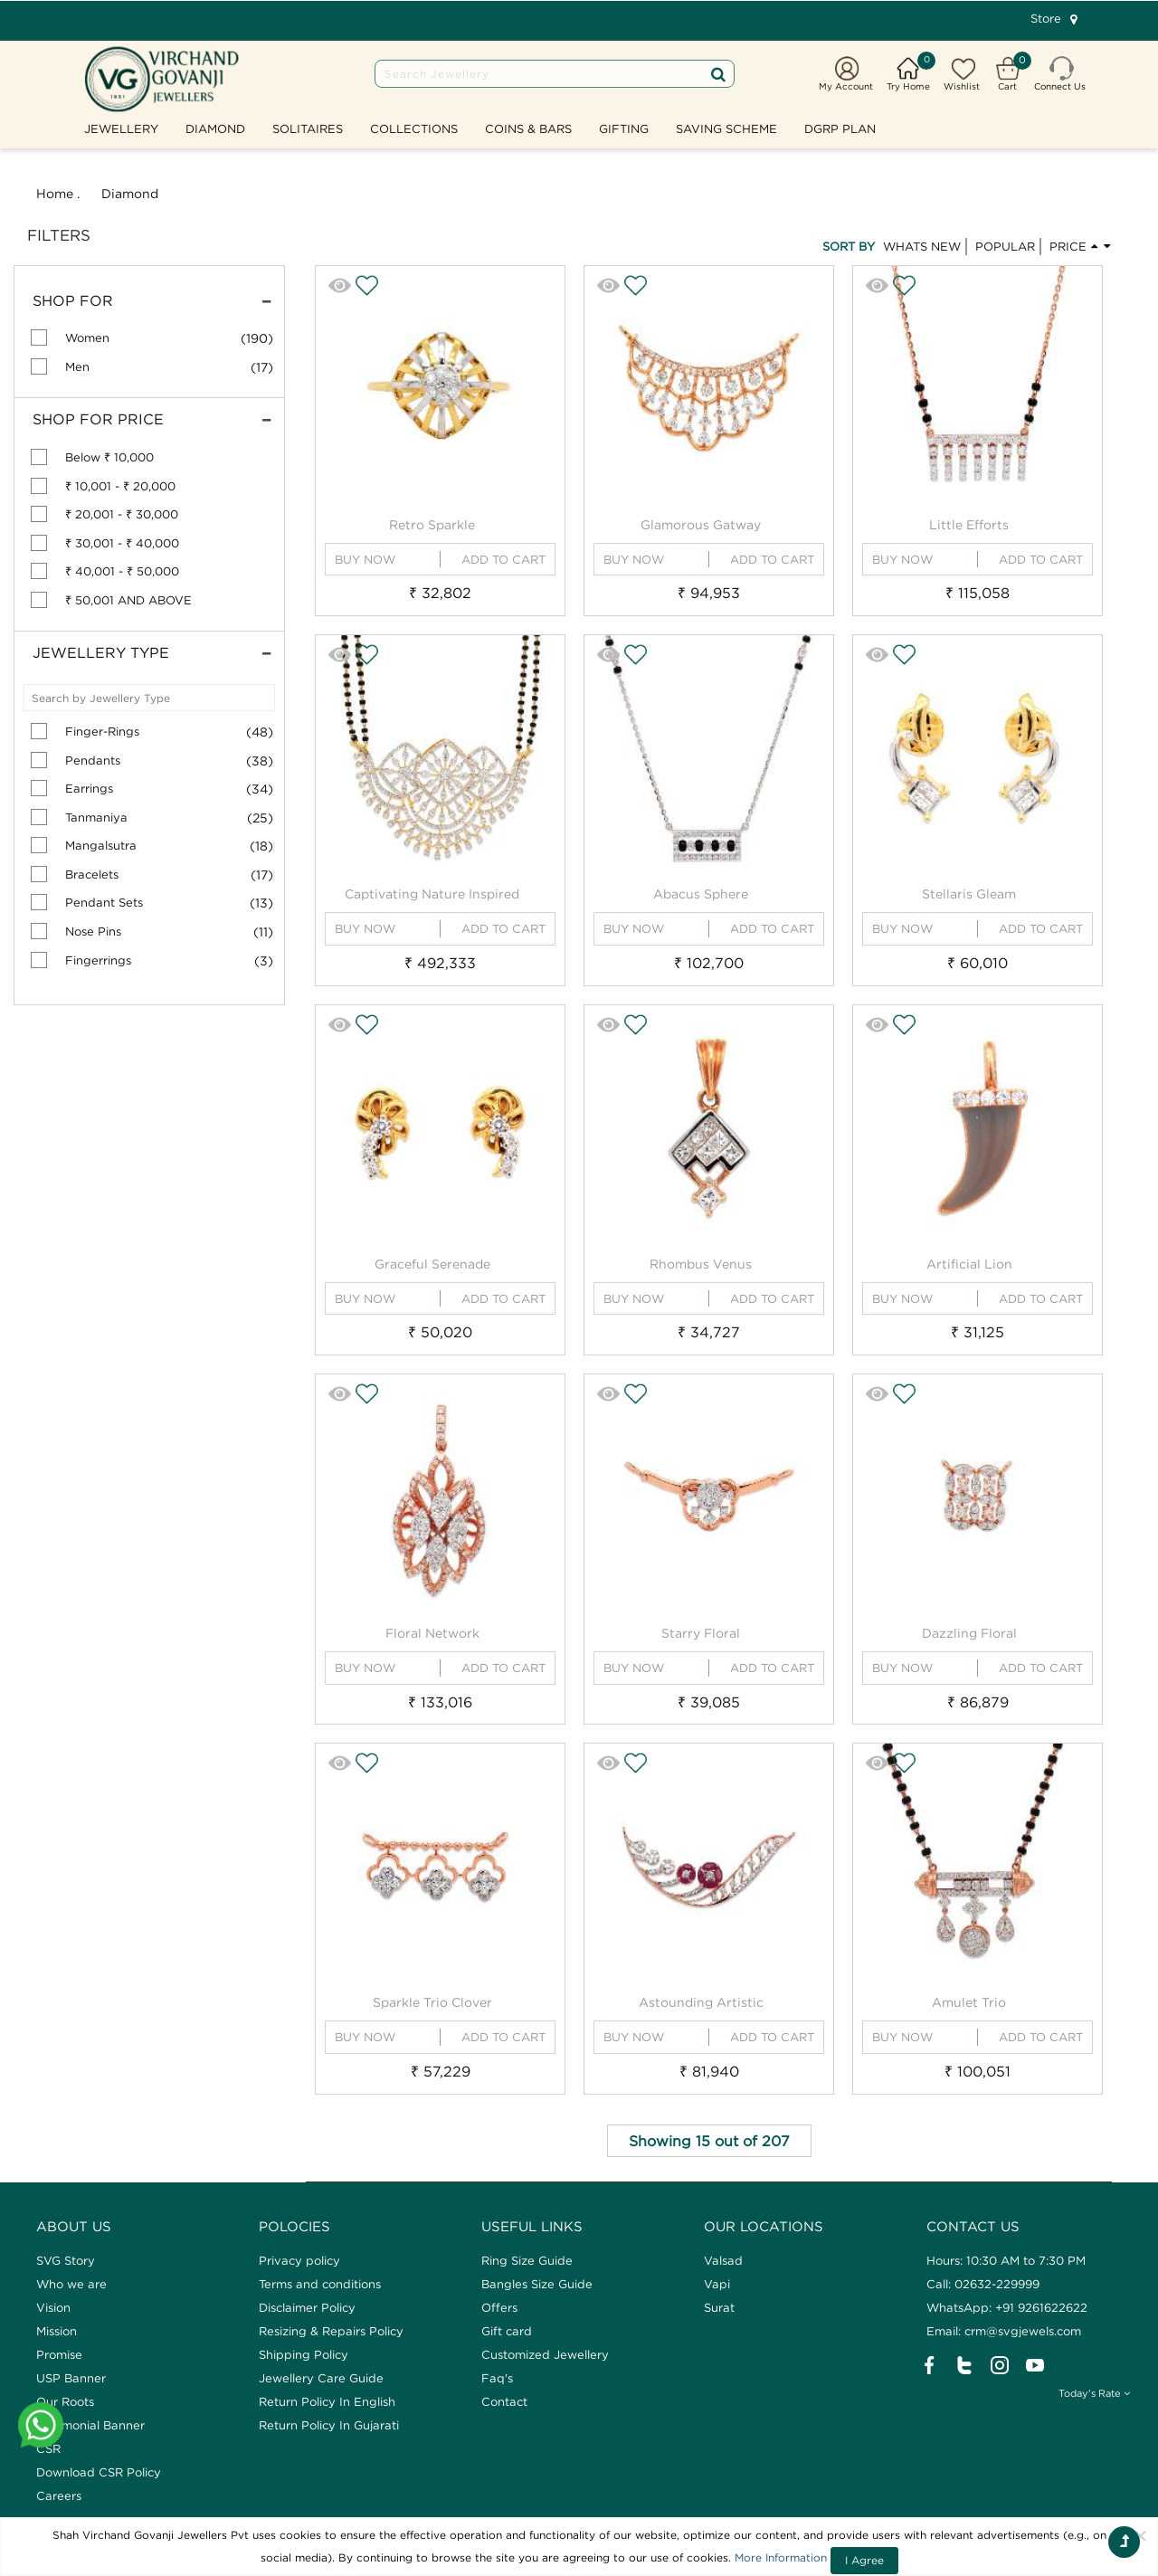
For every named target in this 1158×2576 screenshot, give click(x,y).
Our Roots (65, 2401)
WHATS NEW (922, 246)
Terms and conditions (320, 2283)
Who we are (71, 2283)
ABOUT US (73, 2226)
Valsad (723, 2260)
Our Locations (763, 2226)
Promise (59, 2354)
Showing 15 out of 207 (709, 2141)
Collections (414, 128)
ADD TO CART (503, 559)
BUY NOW (365, 559)
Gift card (506, 2330)
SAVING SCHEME (726, 128)
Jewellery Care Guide (321, 2378)
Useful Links (532, 2226)
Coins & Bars (528, 128)
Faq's (497, 2378)
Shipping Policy (303, 2354)
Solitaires (307, 128)
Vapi (717, 2283)
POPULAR (1005, 246)
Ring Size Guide (527, 2260)
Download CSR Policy (98, 2472)
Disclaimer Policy (307, 2307)
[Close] (1141, 2535)
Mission (56, 2330)
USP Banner (71, 2378)
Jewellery (121, 128)
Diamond (215, 128)
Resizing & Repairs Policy (331, 2330)
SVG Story (65, 2260)
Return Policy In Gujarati (329, 2425)
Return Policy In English (327, 2401)
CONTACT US (973, 2226)
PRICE (1081, 245)
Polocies (294, 2226)
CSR (48, 2448)
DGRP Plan (840, 128)
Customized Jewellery (545, 2354)
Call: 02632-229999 (982, 2283)
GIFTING (624, 128)
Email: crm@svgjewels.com (1003, 2330)
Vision (53, 2307)
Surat (719, 2307)
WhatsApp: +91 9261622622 (1006, 2307)
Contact (504, 2401)
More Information (781, 2557)
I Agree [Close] (864, 2560)
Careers (58, 2495)
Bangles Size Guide (537, 2283)
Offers (499, 2307)
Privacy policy (299, 2260)
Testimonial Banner (90, 2425)
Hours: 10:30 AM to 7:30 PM (1006, 2260)
